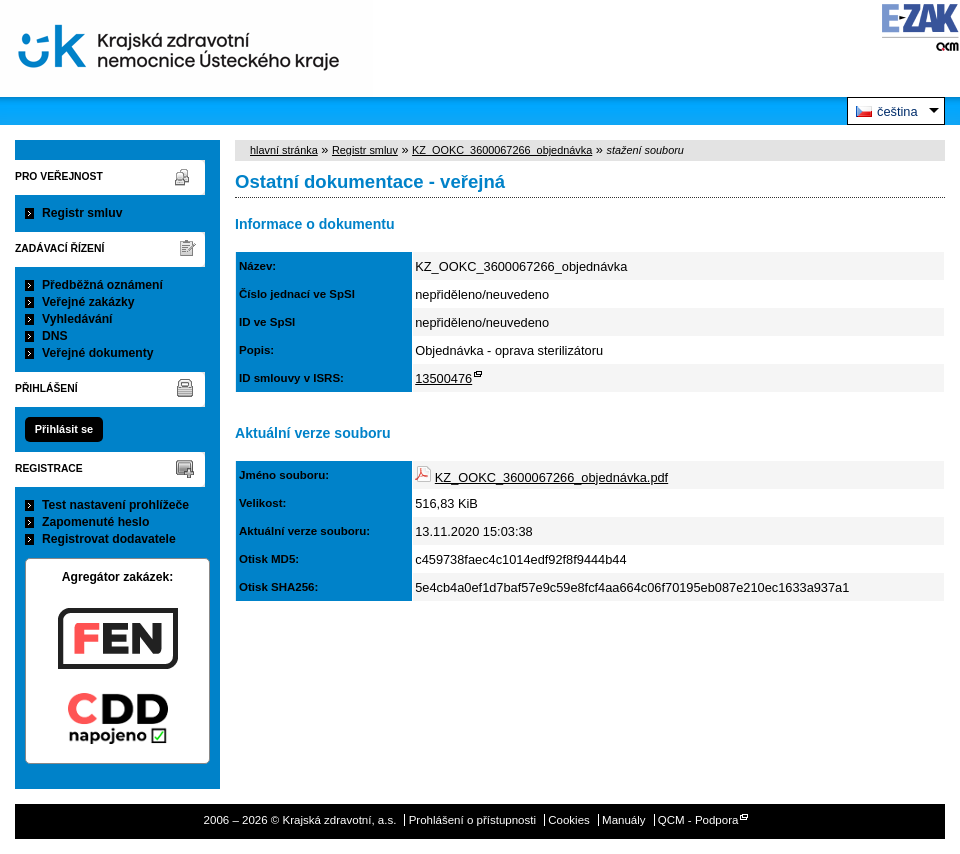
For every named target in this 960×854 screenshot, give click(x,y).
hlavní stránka (284, 150)
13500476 (443, 378)
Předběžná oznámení (102, 285)
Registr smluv (82, 213)
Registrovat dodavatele (109, 539)
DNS (55, 336)
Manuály (624, 820)
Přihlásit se (64, 429)
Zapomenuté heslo (95, 522)
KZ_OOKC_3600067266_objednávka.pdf (551, 477)
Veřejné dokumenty (97, 353)
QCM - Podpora (698, 820)
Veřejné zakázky (88, 302)
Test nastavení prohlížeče (115, 505)
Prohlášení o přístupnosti (472, 820)
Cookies (569, 820)
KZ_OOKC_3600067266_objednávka (502, 150)
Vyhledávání (77, 319)
